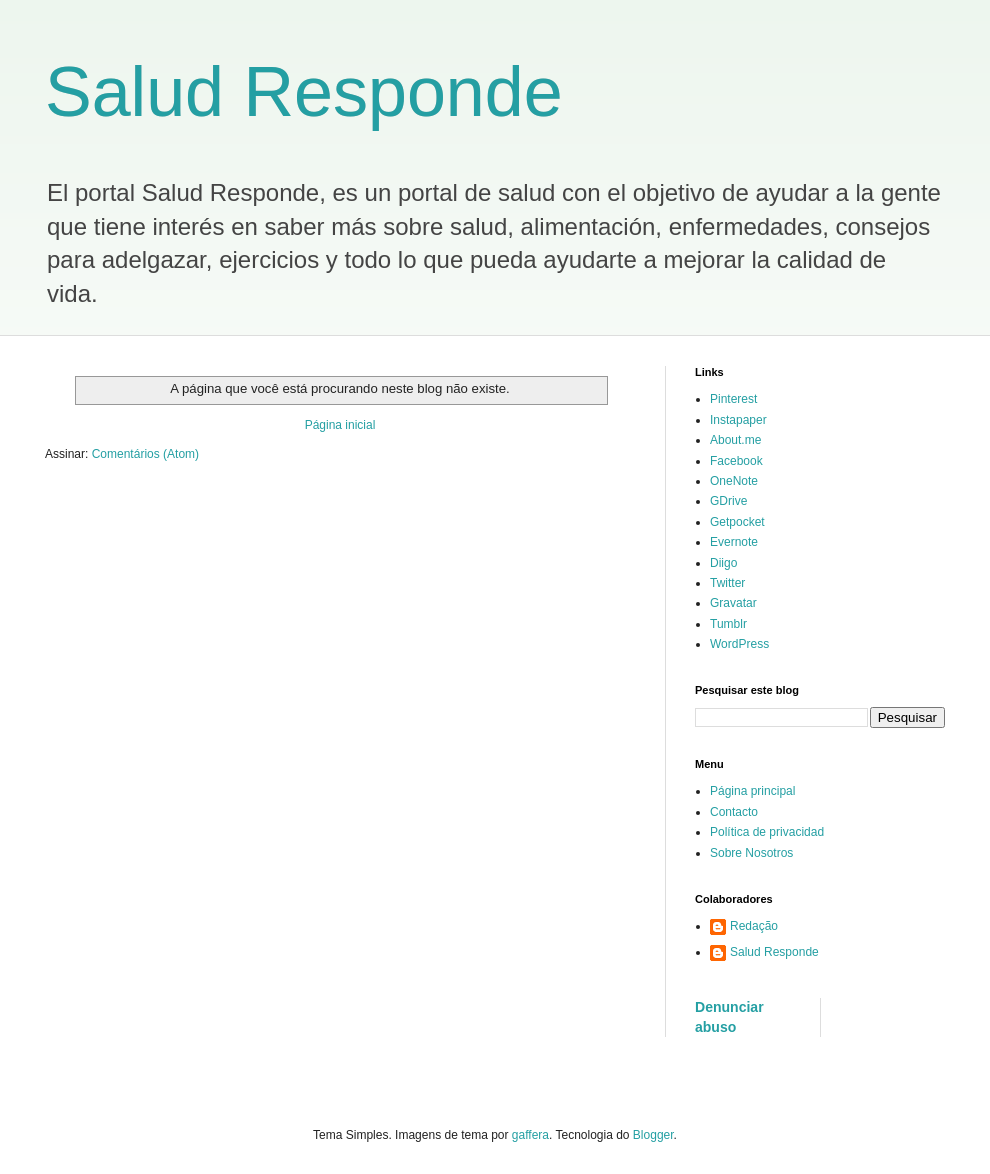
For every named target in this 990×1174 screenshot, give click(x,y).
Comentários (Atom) (145, 454)
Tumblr (728, 624)
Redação (754, 926)
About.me (735, 440)
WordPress (739, 644)
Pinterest (733, 399)
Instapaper (738, 420)
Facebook (736, 461)
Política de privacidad (767, 832)
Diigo (723, 563)
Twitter (727, 583)
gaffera (530, 1135)
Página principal (752, 791)
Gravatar (733, 603)
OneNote (734, 481)
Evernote (734, 542)
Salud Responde (304, 92)
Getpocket (737, 522)
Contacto (734, 812)
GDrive (728, 501)
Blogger (653, 1135)
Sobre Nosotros (751, 853)
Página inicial (340, 425)
